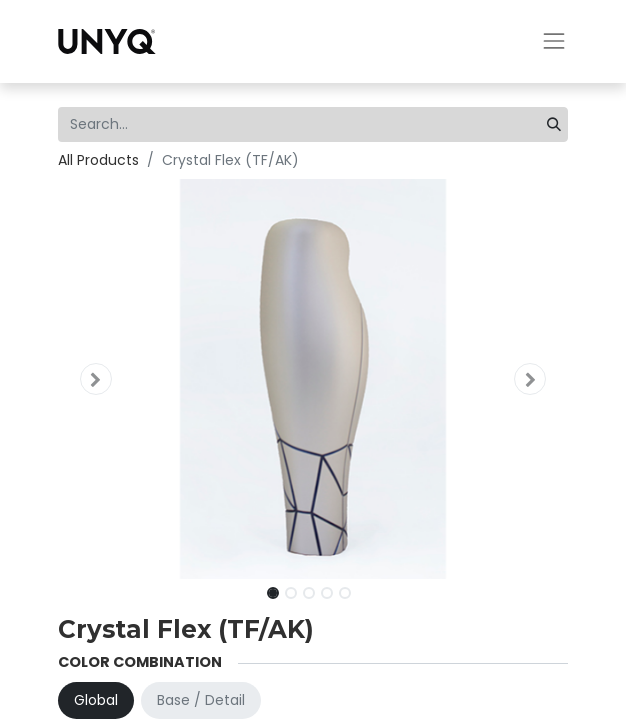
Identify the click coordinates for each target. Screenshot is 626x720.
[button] (96, 379)
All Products (98, 160)
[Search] (554, 124)
